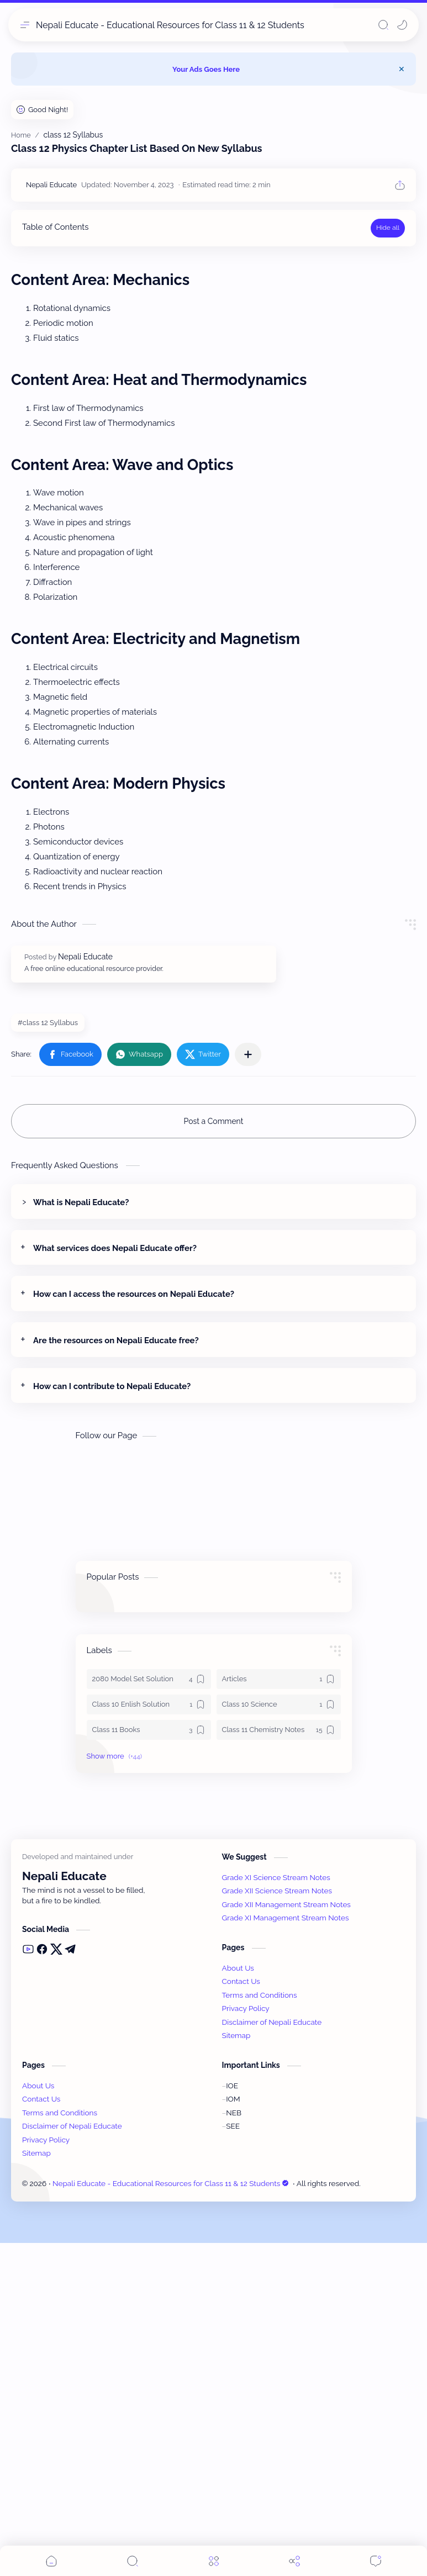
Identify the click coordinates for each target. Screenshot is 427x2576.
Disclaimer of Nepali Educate (272, 2355)
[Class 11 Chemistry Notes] (279, 1730)
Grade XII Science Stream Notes (277, 2223)
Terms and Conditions (259, 2328)
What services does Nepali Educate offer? (115, 1248)
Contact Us (241, 2314)
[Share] (294, 2560)
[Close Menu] (401, 69)
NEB (233, 2445)
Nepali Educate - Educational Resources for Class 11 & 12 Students (170, 25)
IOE (232, 2418)
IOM (233, 2431)
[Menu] (214, 2560)
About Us (238, 2301)
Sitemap (236, 2368)
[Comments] (375, 2560)
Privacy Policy (246, 2341)
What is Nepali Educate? (81, 1202)
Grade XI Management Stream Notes (285, 2250)
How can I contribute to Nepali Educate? (112, 1386)
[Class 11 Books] (149, 1730)
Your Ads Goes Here (206, 69)
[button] (402, 25)
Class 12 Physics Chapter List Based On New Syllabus (136, 148)
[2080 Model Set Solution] (149, 1679)
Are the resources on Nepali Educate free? (116, 1340)
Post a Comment (214, 1121)
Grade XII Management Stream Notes (286, 2237)
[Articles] (279, 1679)
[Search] (383, 25)
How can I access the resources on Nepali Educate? (133, 1293)
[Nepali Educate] (51, 185)
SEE (233, 2458)
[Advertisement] (120, 1960)
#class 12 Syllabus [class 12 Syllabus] (48, 1022)
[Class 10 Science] (279, 1704)
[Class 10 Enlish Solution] (149, 1704)
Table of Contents (55, 226)
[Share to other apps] (248, 1054)
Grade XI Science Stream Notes (276, 2210)
